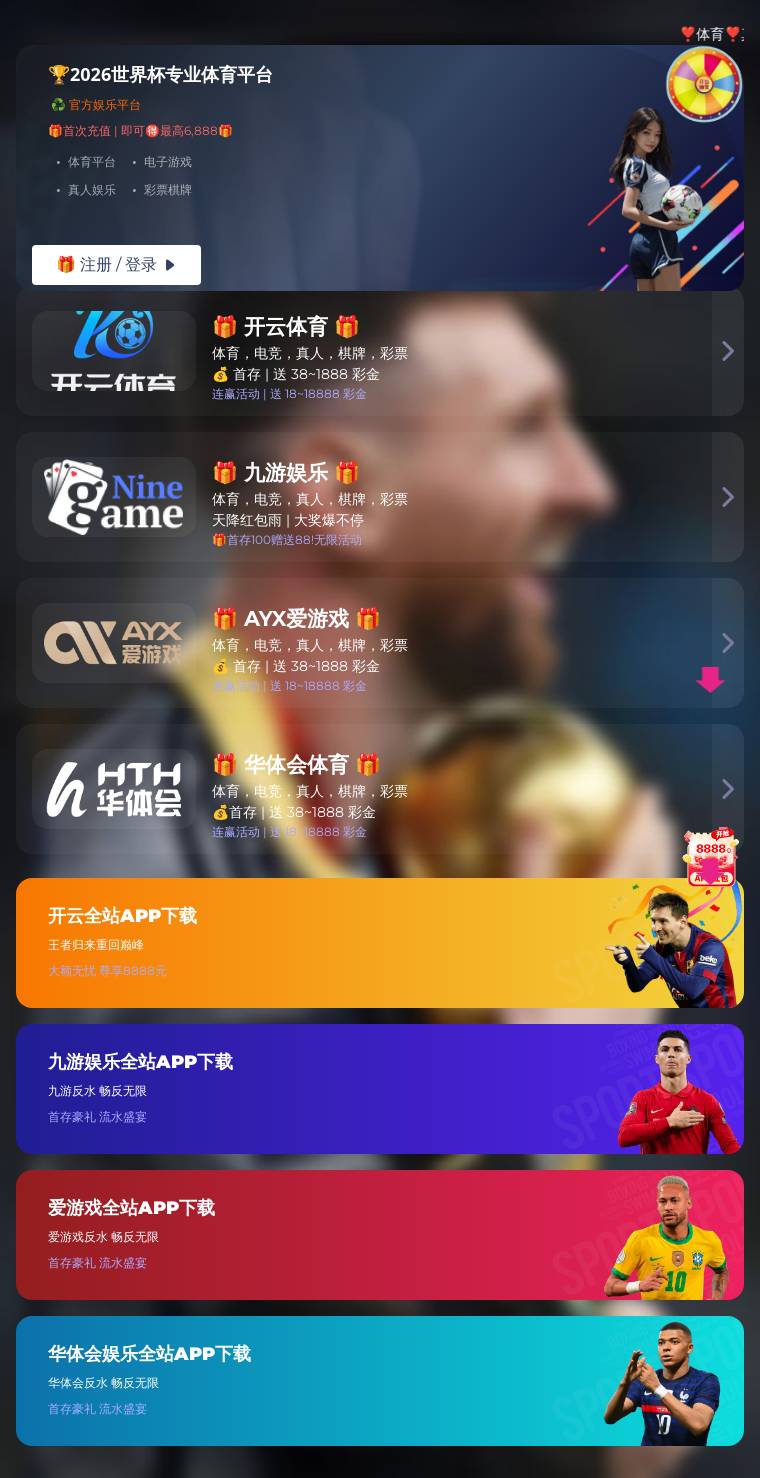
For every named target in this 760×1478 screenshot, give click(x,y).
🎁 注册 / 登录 (116, 264)
